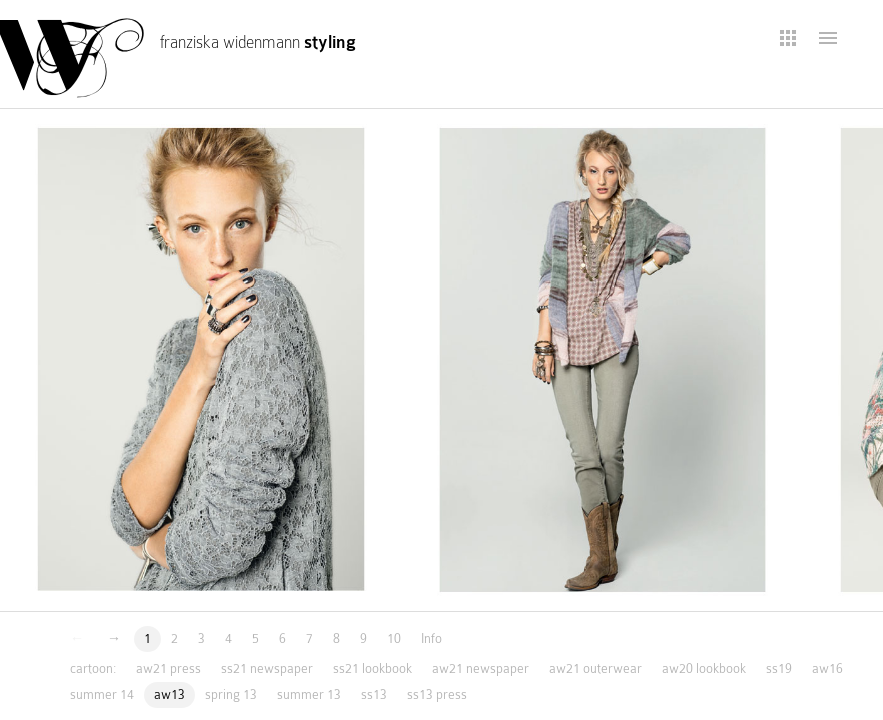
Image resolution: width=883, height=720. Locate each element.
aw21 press (168, 668)
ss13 (374, 694)
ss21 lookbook (372, 668)
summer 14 (102, 694)
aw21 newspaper (480, 668)
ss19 (779, 668)
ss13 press (437, 694)
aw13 (169, 694)
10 (394, 638)
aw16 (827, 668)
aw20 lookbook (704, 668)
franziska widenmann (258, 43)
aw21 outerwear (595, 668)
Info (431, 638)
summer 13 (309, 694)
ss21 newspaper (267, 668)
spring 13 (231, 694)
